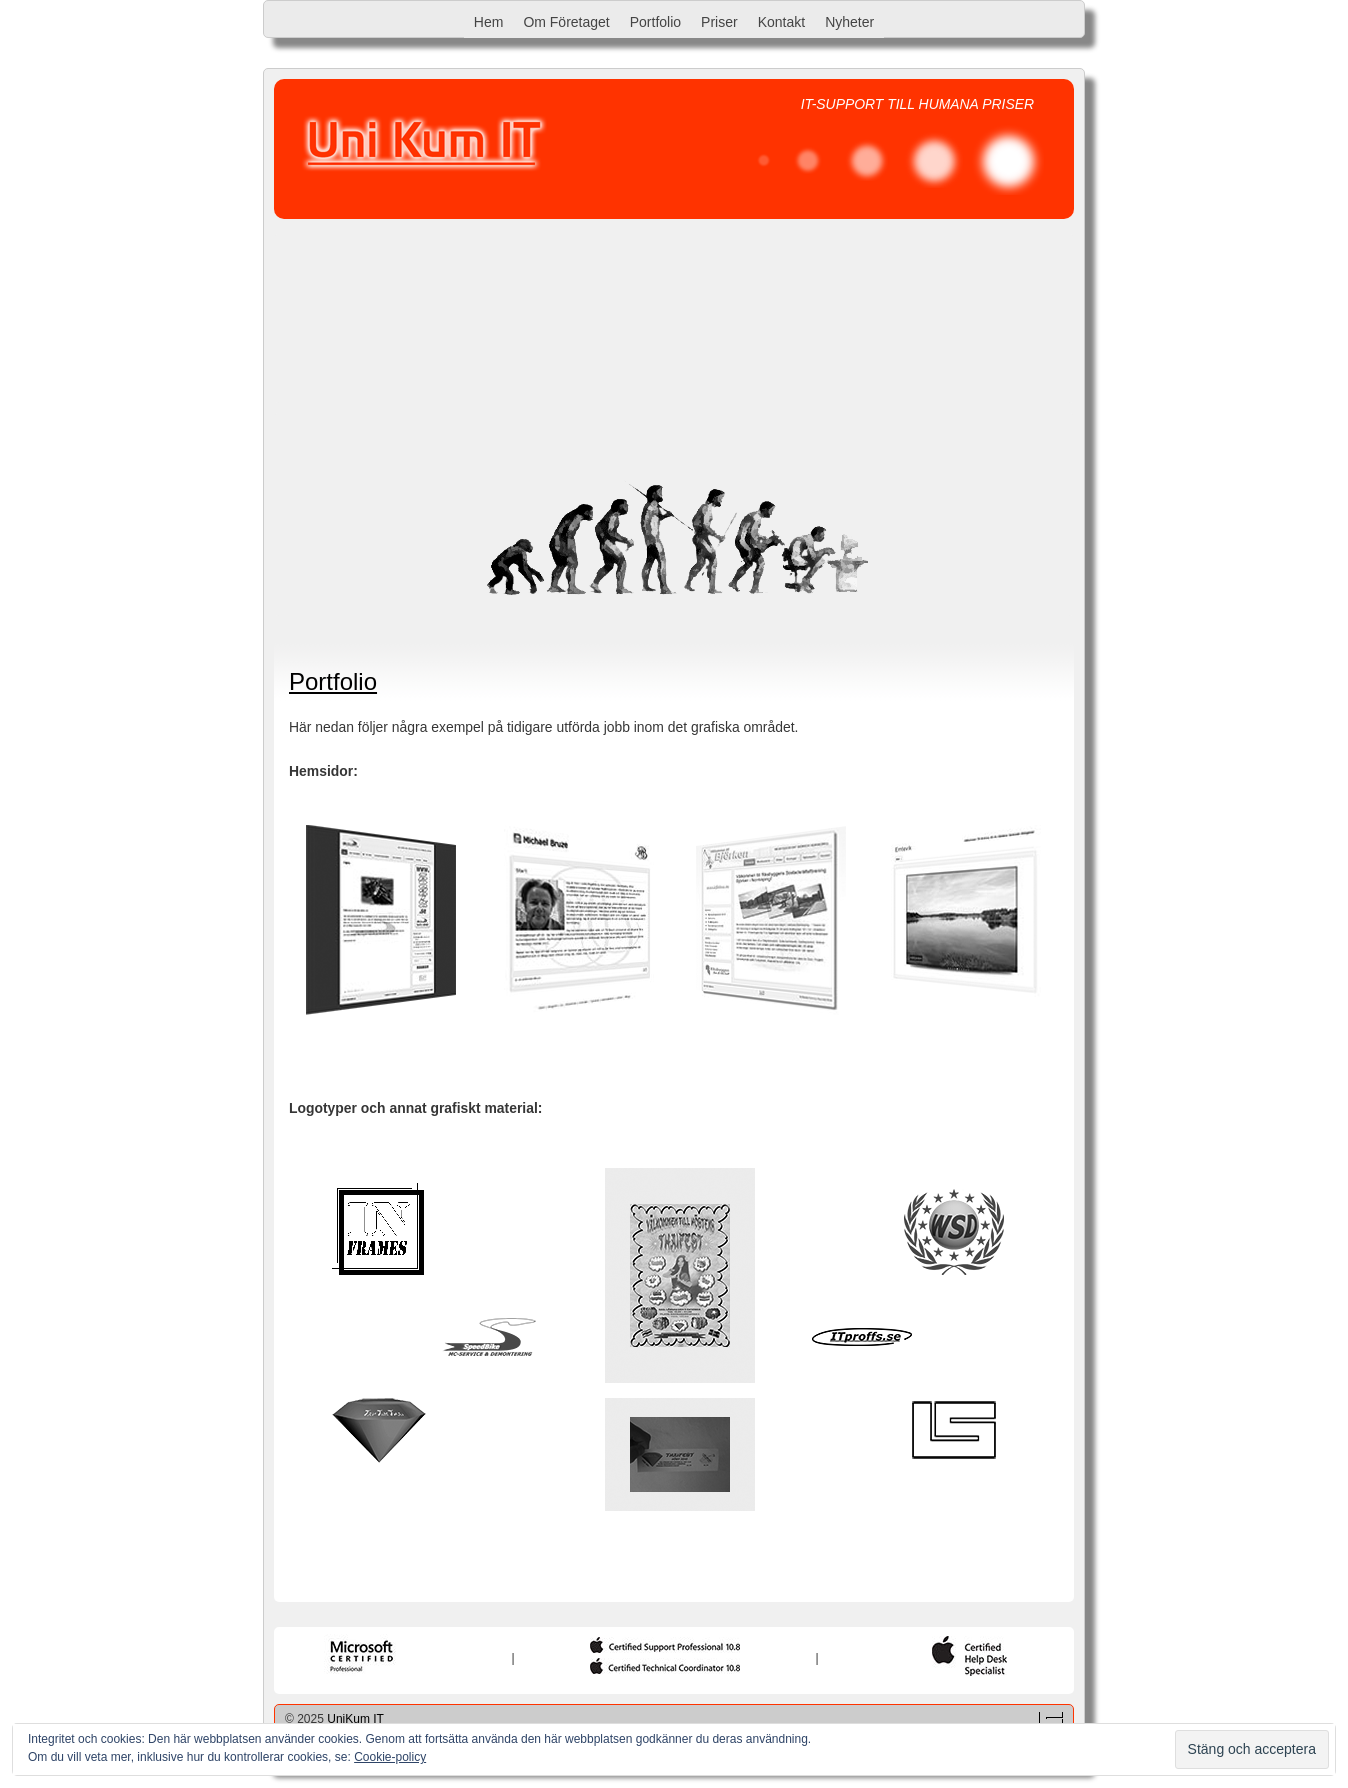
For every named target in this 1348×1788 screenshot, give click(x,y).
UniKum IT (355, 1719)
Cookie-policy (390, 1757)
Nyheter (849, 22)
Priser (719, 22)
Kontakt (781, 22)
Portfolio (655, 22)
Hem (489, 22)
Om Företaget (566, 22)
